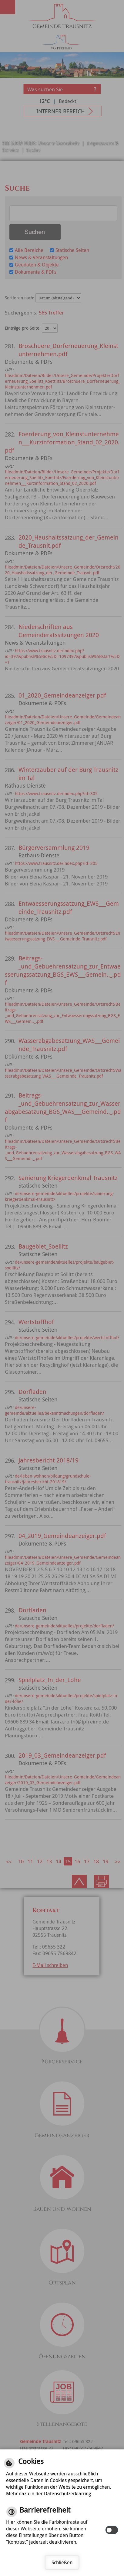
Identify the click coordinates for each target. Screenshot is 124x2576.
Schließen (62, 2562)
